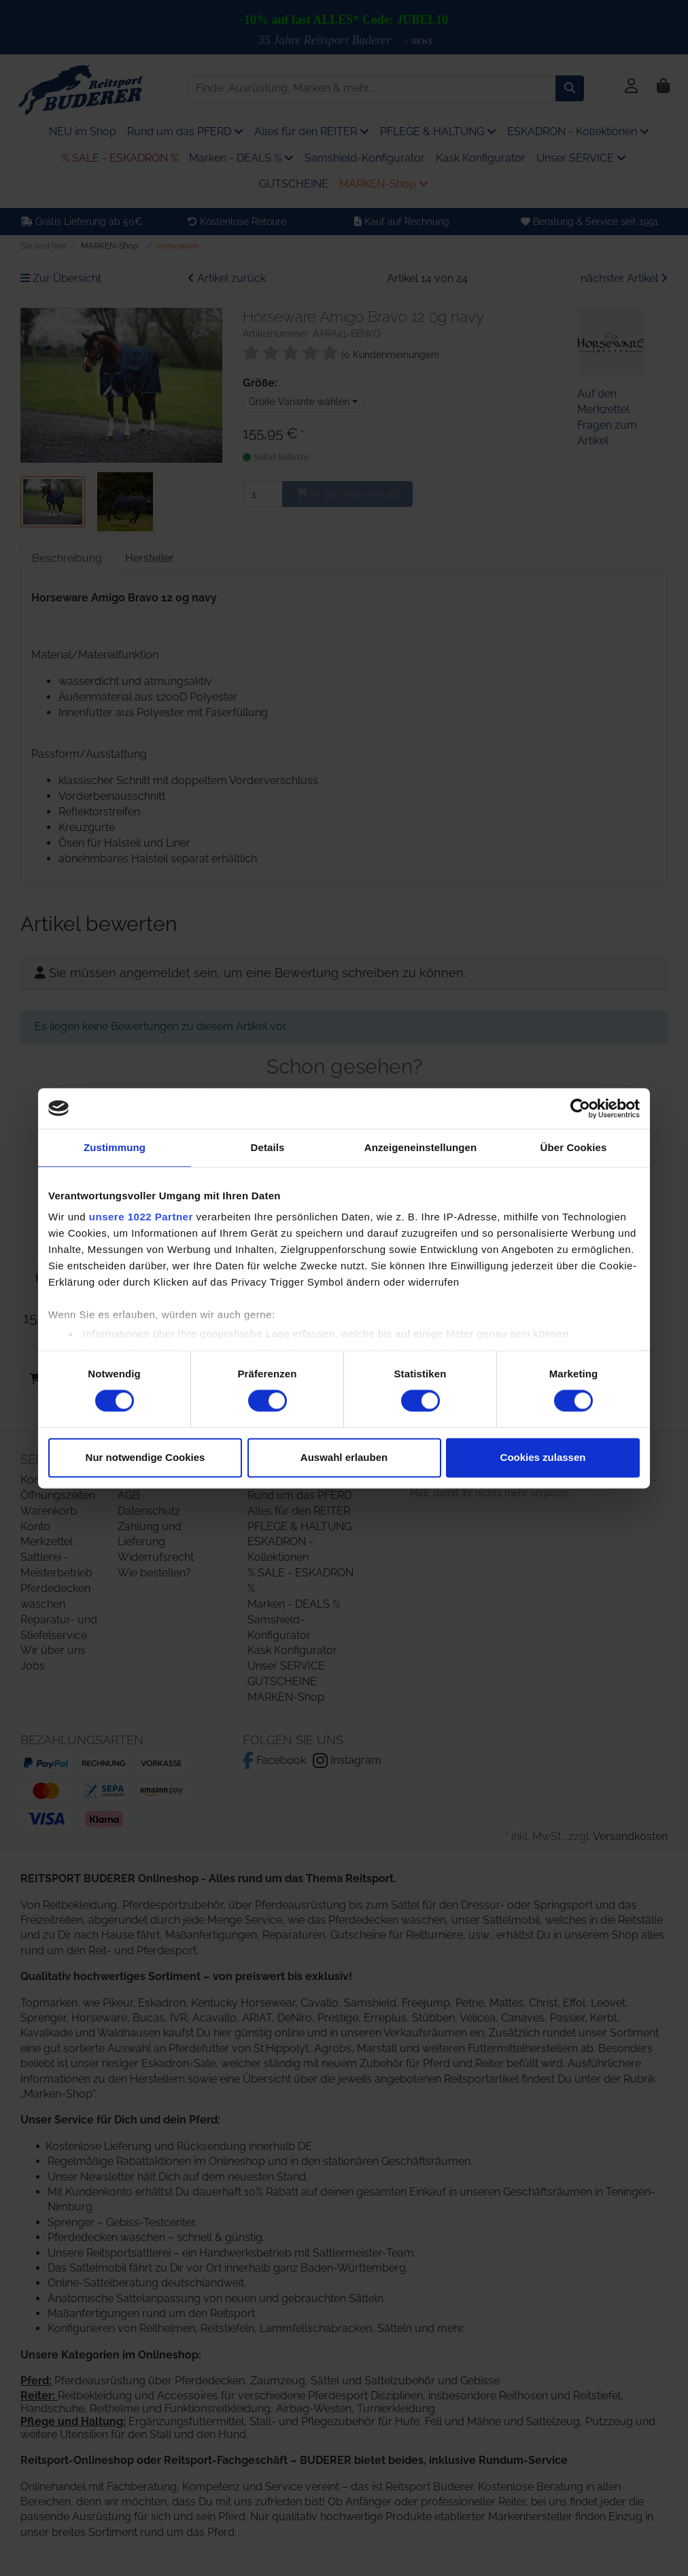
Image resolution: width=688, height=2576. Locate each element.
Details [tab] (268, 1147)
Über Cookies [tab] (573, 1147)
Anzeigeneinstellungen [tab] (420, 1147)
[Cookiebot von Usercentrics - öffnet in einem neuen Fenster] (580, 1108)
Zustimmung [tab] (114, 1147)
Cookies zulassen (543, 1457)
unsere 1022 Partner (141, 1216)
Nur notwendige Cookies (145, 1457)
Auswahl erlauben (344, 1457)
